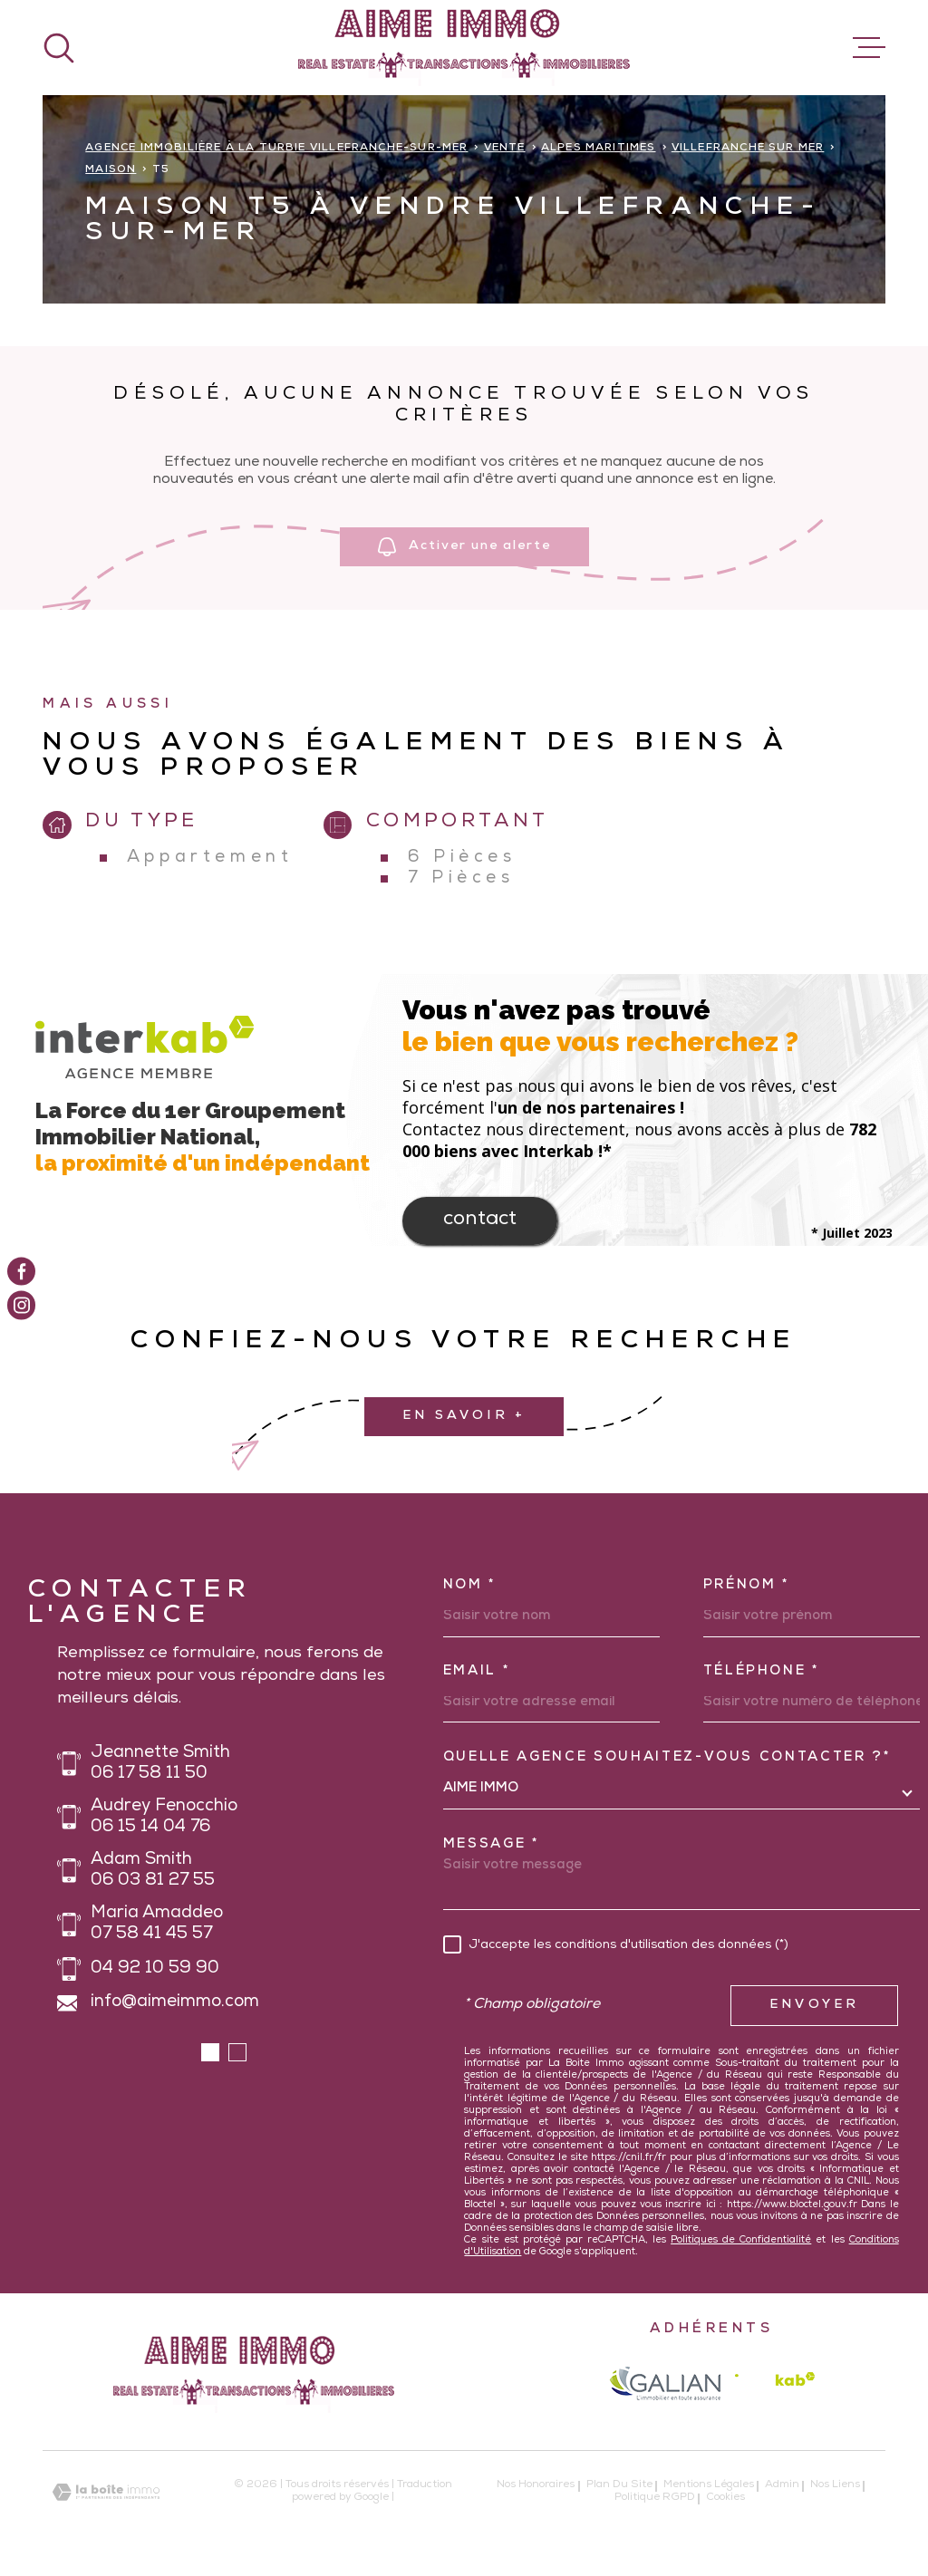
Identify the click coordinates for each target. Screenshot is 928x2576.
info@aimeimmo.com (175, 2003)
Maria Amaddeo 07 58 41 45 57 (157, 1924)
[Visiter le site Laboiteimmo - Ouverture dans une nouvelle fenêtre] (106, 2492)
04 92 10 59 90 (155, 1969)
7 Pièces (461, 879)
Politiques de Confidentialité (741, 2240)
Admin (782, 2485)
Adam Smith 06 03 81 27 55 (153, 1871)
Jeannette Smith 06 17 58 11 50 (160, 1764)
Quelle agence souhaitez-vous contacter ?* (667, 1757)
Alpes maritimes (598, 148)
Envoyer (814, 2005)
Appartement (210, 858)
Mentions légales (708, 2485)
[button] (210, 2052)
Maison (110, 170)
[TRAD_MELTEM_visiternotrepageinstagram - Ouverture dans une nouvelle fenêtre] (21, 1305)
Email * (477, 1671)
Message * (491, 1844)
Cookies (725, 2499)
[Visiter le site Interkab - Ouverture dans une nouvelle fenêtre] (775, 2383)
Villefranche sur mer (748, 148)
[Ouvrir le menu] (869, 48)
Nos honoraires (536, 2485)
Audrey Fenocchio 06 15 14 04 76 (164, 1818)
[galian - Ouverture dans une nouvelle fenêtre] (664, 2383)
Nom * (470, 1585)
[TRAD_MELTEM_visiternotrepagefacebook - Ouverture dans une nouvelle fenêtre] (21, 1271)
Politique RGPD (654, 2498)
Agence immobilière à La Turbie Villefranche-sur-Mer (276, 148)
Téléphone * (761, 1671)
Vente (505, 148)
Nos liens (835, 2485)
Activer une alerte (464, 547)
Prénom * (746, 1585)
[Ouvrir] (59, 48)
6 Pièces (462, 858)
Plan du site (619, 2485)
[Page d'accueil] (464, 47)
